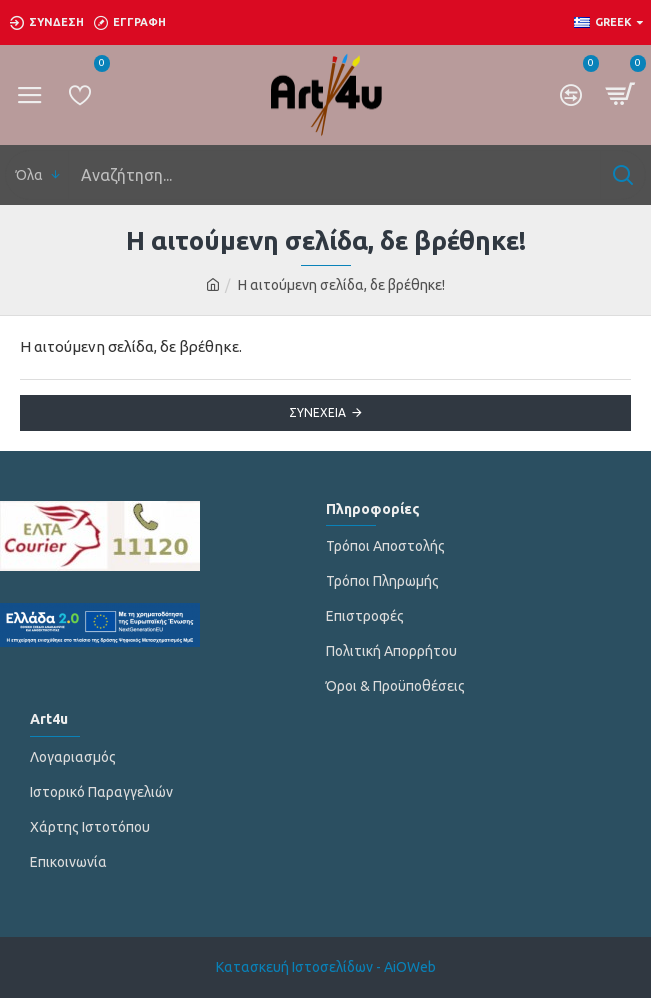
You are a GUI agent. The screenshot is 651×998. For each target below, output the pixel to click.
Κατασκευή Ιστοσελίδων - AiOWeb (326, 967)
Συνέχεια (317, 412)
